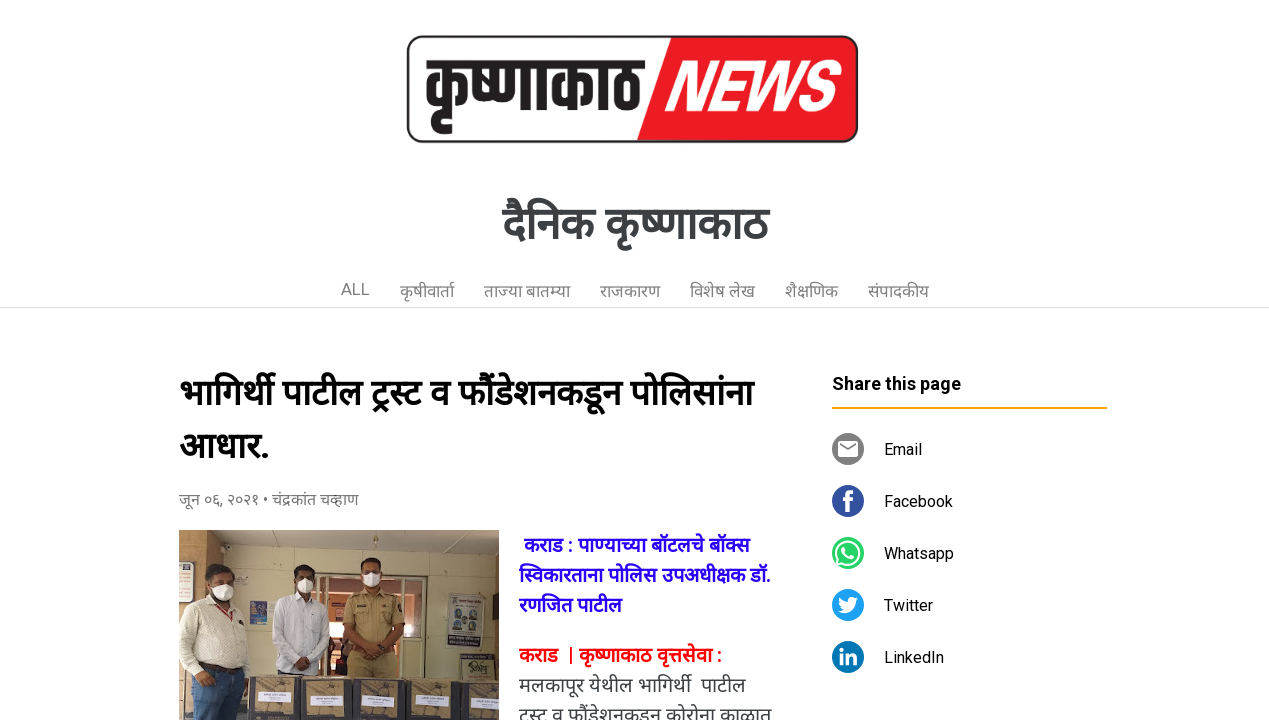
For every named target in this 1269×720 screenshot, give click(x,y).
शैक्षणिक (811, 291)
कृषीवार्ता (427, 291)
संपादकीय (898, 291)
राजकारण (630, 291)
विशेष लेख (722, 291)
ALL (355, 289)
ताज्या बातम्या (527, 291)
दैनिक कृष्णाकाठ (635, 224)
